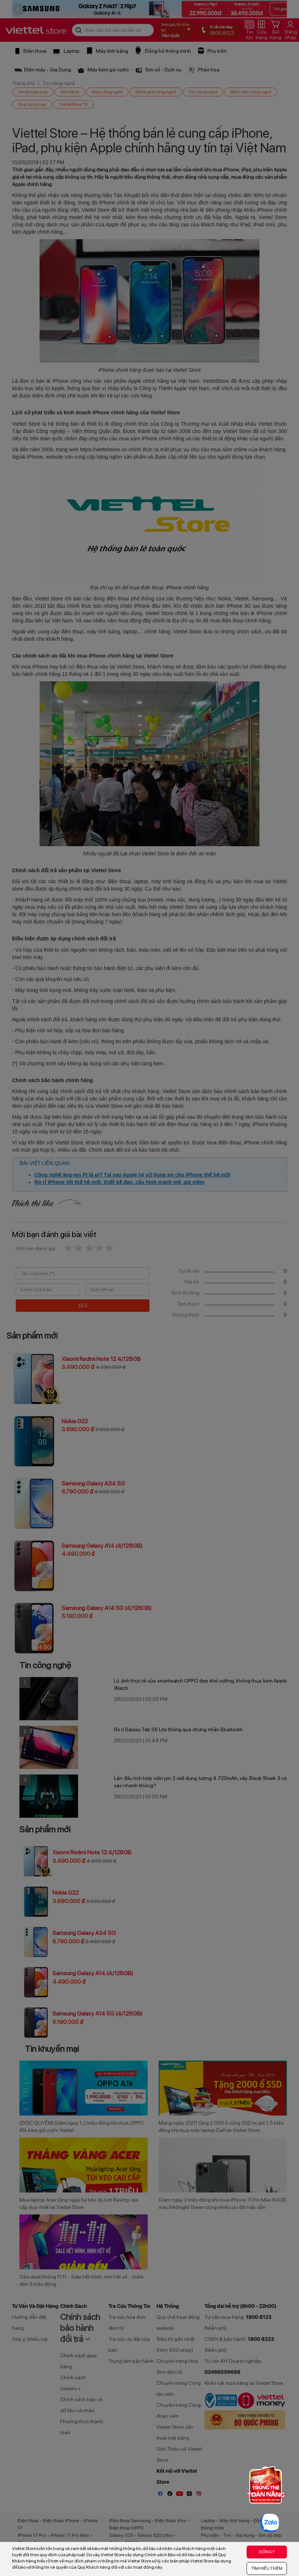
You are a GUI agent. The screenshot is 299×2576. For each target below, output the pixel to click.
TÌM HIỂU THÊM (267, 2568)
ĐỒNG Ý (267, 2551)
